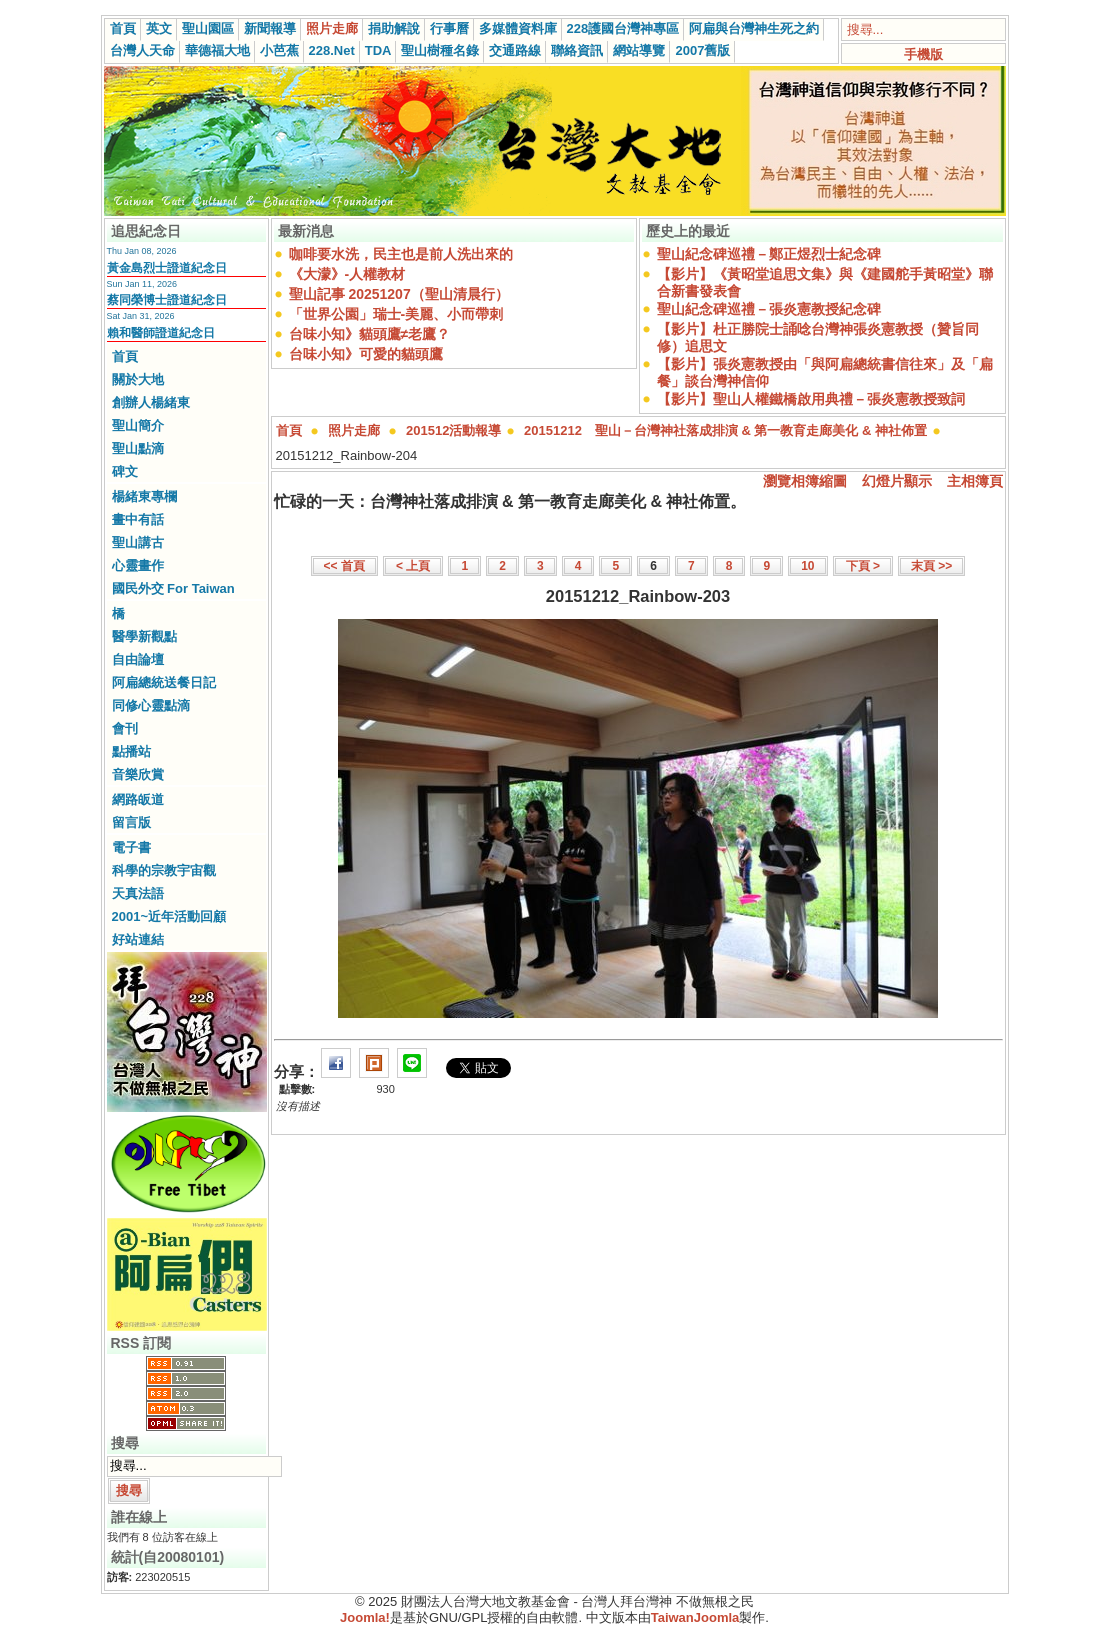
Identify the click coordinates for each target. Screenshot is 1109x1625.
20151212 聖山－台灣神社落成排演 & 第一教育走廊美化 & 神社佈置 (725, 430)
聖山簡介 (138, 425)
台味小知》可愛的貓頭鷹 (366, 354)
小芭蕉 (279, 50)
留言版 (131, 822)
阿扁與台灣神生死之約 (754, 28)
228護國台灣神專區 (623, 28)
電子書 (131, 847)
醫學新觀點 (144, 636)
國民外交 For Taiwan (173, 588)
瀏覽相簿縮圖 (805, 481)
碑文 (125, 471)
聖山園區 (208, 28)
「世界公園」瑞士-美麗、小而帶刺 (396, 314)
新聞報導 (270, 28)
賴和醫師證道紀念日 (161, 333)
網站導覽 (639, 50)
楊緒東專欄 (144, 496)
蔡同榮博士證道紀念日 (167, 300)
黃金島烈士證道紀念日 (167, 268)
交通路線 (515, 50)
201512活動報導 (453, 430)
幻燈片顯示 (897, 481)
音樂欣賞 (138, 774)
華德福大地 (217, 50)
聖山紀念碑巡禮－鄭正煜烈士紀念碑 (769, 254)
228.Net (332, 50)
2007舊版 (702, 50)
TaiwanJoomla (695, 1617)
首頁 (123, 28)
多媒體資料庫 (518, 28)
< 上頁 (413, 566)
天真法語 (138, 893)
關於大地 (138, 379)
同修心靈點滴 (151, 705)
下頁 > (863, 566)
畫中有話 (138, 519)
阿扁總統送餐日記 (164, 682)
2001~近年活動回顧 (169, 916)
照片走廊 (332, 28)
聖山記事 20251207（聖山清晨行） (399, 294)
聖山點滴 (138, 448)
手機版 (923, 54)
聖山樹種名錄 (440, 50)
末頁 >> (931, 566)
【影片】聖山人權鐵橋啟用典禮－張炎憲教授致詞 (811, 399)
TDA (378, 50)
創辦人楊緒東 (151, 402)
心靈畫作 (138, 565)
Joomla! (365, 1617)
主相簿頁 (975, 481)
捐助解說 (394, 28)
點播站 (131, 751)
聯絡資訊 (577, 50)
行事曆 (449, 28)
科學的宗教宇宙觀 (164, 870)
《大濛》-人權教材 (347, 274)
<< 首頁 (344, 566)
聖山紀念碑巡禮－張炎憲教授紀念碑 (769, 309)
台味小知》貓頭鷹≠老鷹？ (370, 334)
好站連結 (138, 939)
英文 (159, 28)
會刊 (125, 728)
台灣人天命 (142, 50)
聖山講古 (138, 542)
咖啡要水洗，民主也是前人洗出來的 (401, 254)
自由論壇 (138, 659)
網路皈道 (138, 799)
